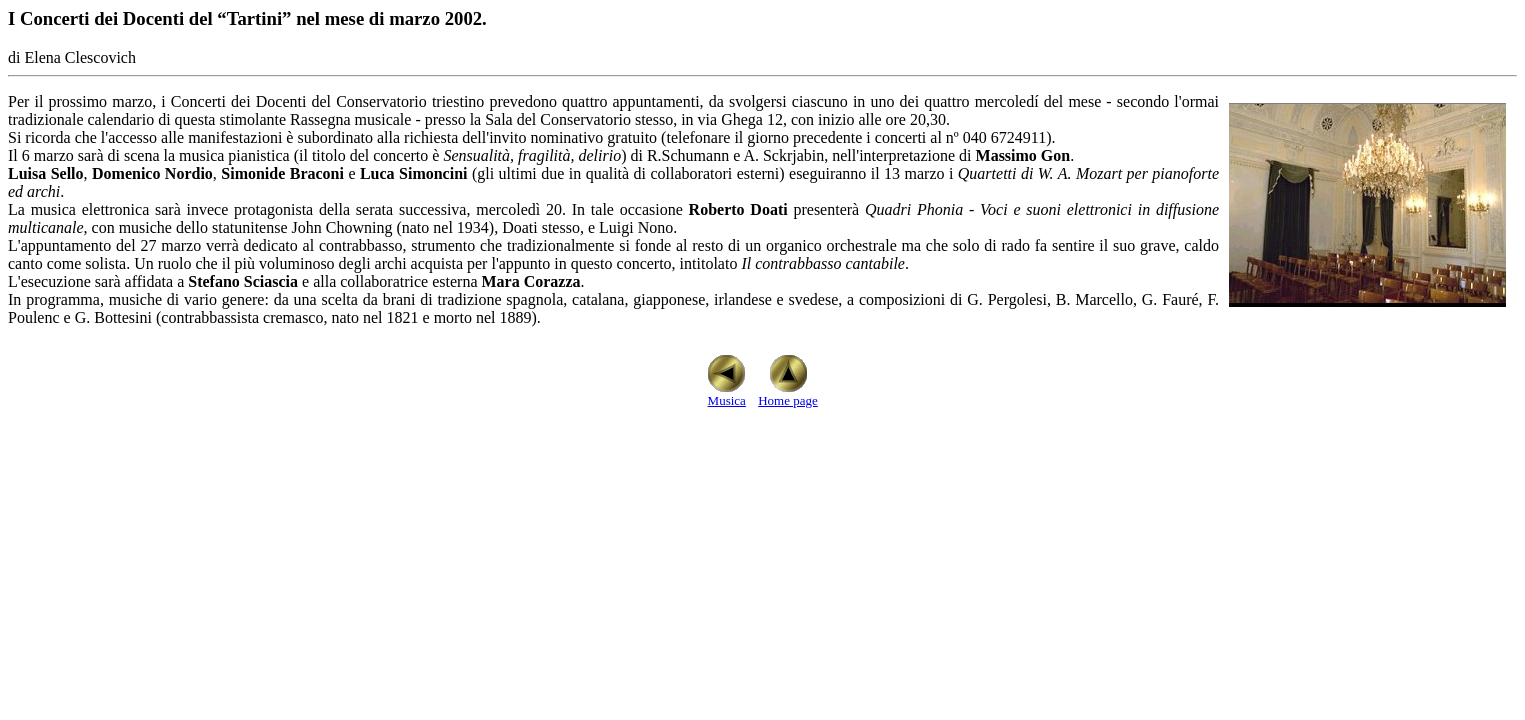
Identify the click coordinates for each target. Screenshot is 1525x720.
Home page (788, 394)
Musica (726, 394)
